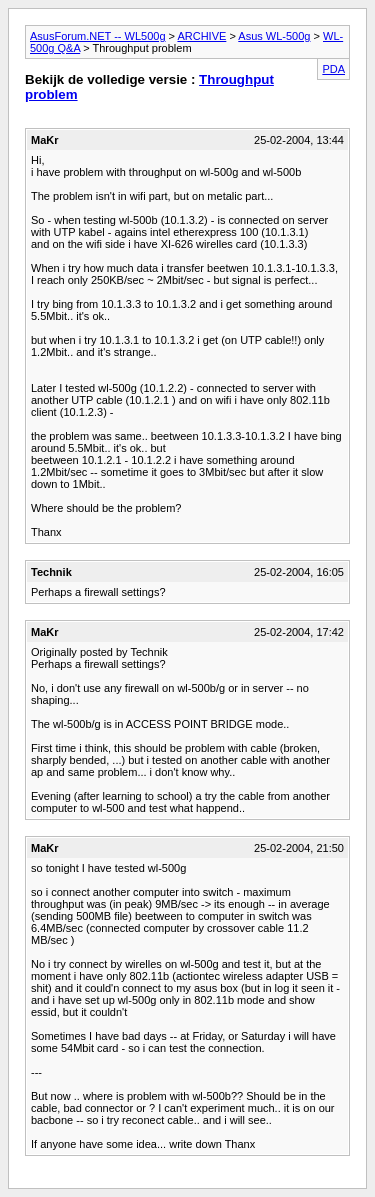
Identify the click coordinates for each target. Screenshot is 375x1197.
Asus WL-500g (274, 36)
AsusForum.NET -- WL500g (98, 36)
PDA (333, 69)
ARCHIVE (201, 36)
